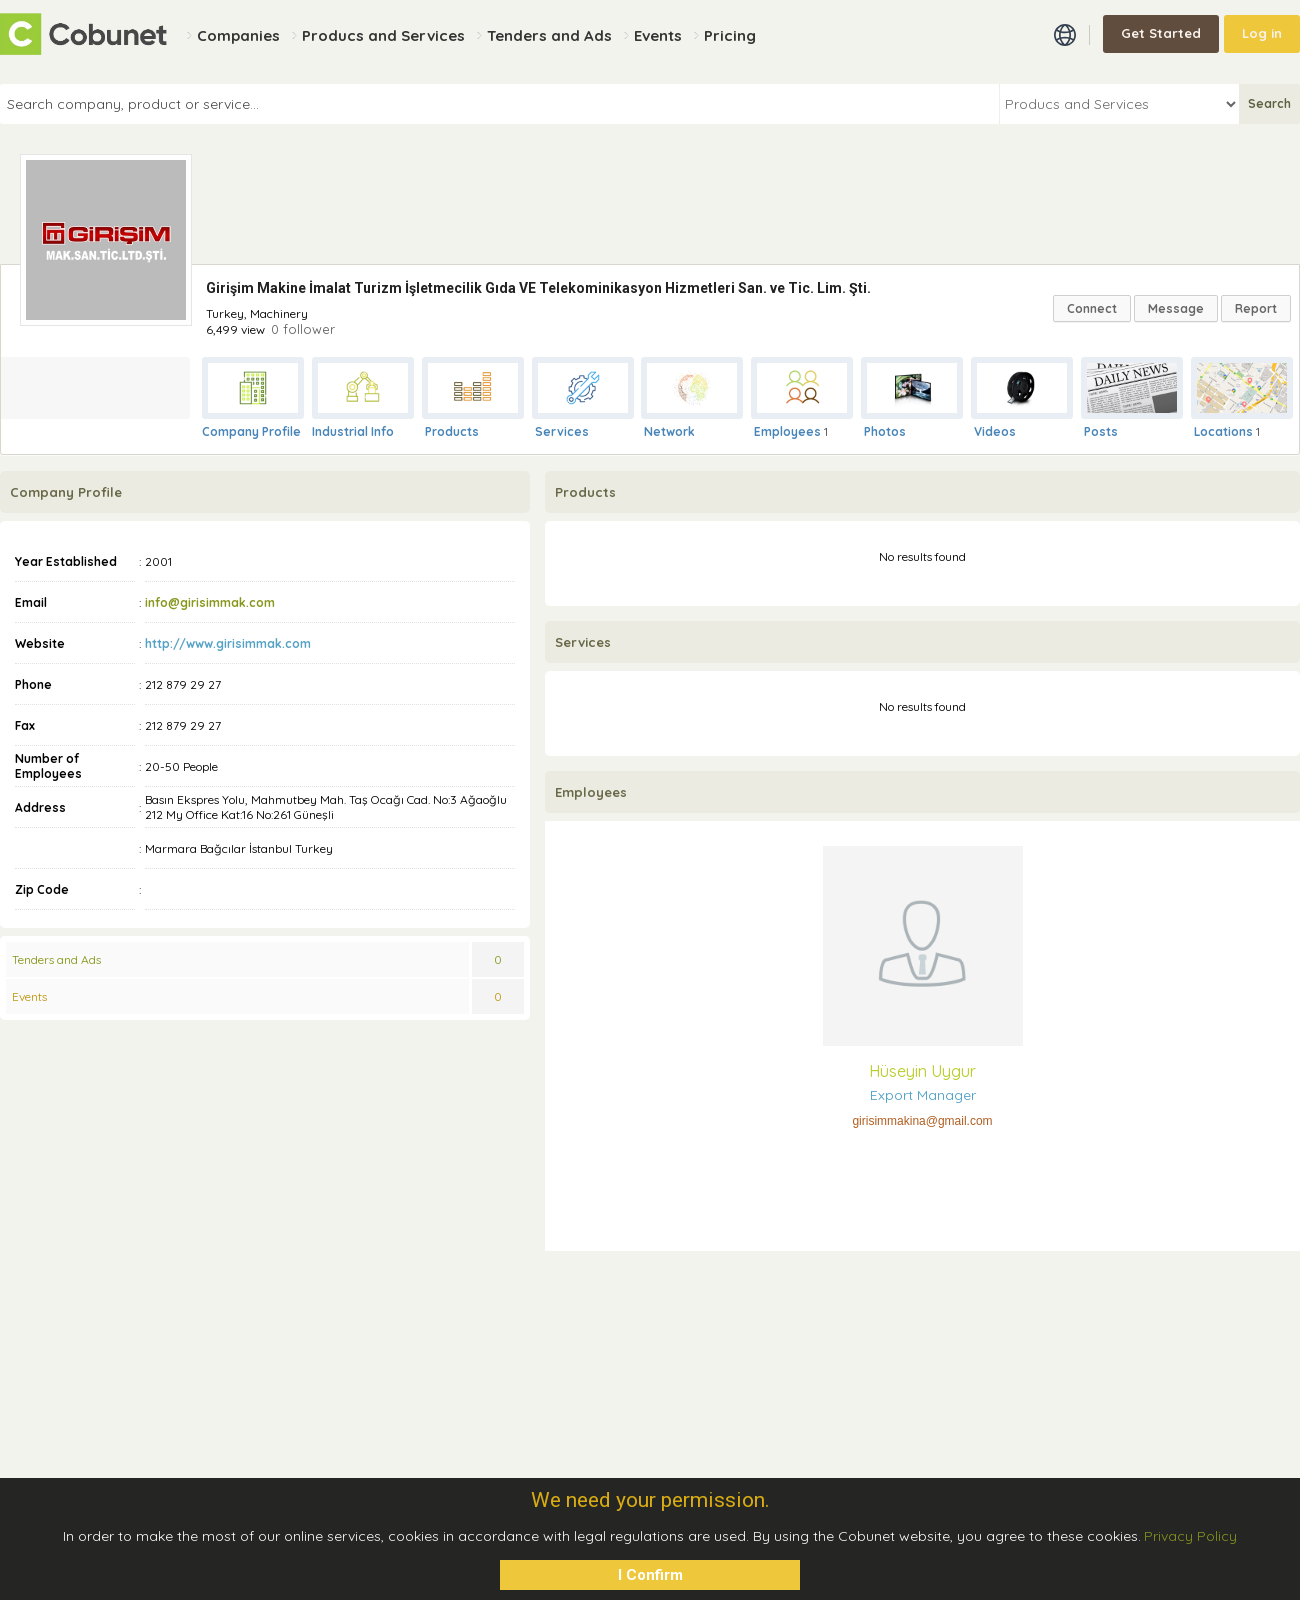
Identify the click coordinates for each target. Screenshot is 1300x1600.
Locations (1223, 431)
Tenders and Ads (56, 959)
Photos (885, 431)
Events (29, 996)
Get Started (1161, 33)
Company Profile (251, 431)
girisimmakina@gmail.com (922, 1121)
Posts (1101, 431)
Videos (995, 431)
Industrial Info (353, 431)
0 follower (303, 329)
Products (452, 431)
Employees (787, 431)
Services (562, 431)
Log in (1262, 33)
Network (669, 431)
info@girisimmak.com (210, 602)
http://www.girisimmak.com (228, 643)
